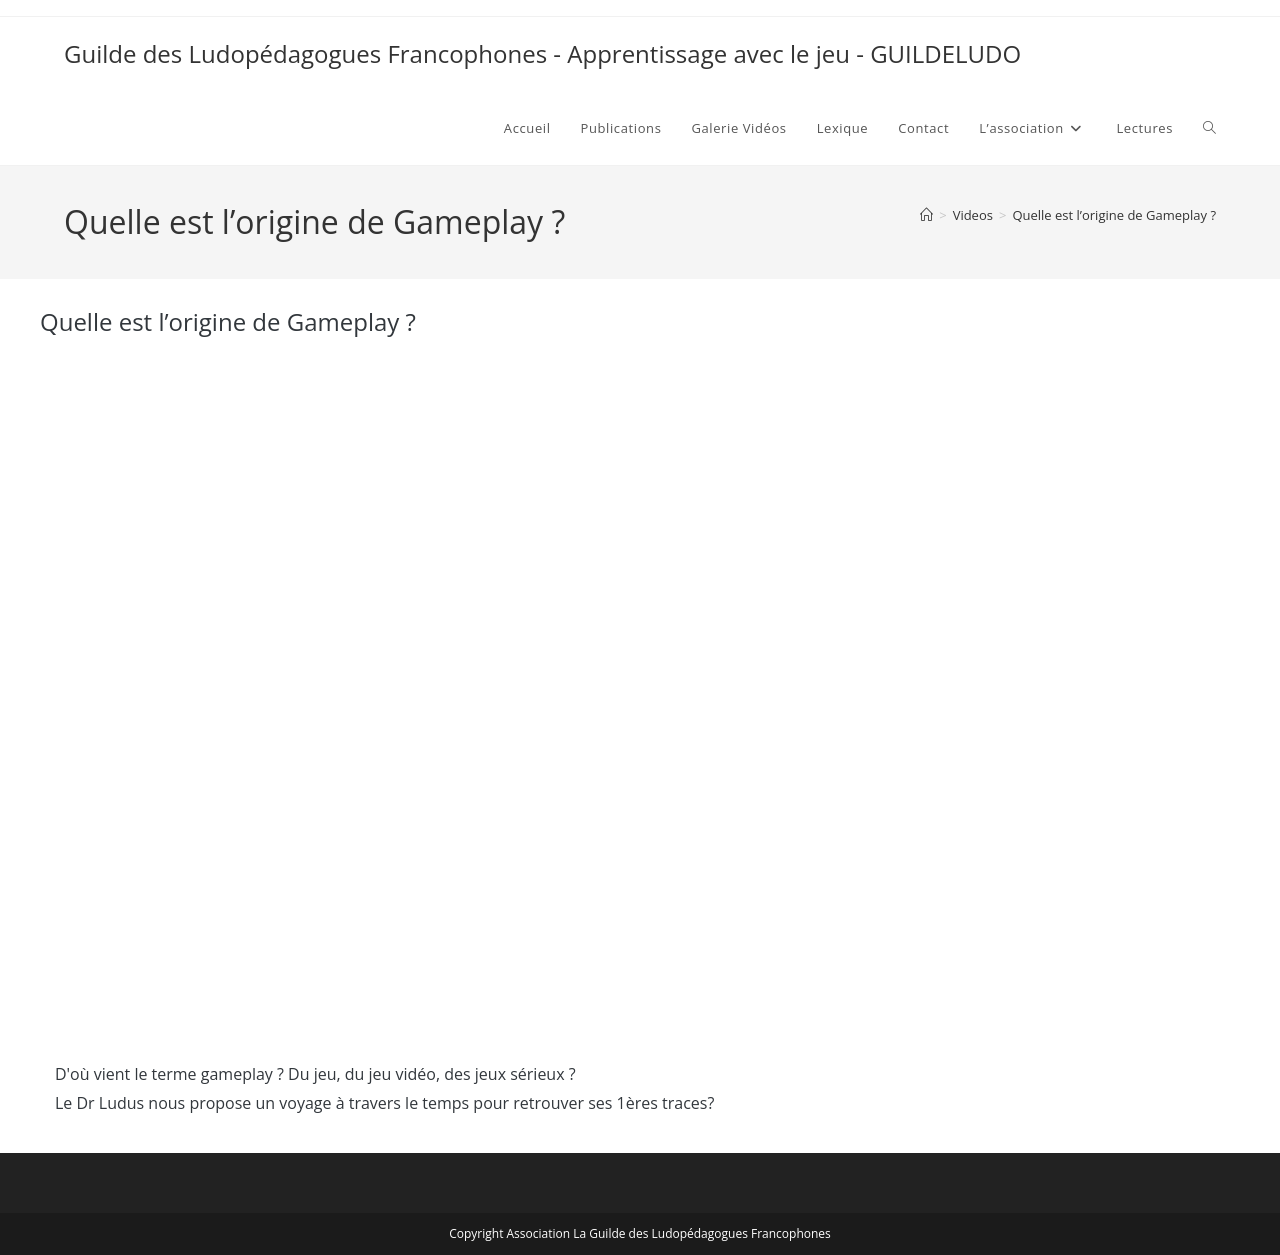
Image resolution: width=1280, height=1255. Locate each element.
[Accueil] (926, 215)
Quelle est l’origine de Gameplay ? (1114, 215)
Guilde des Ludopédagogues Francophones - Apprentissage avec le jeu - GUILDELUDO (542, 53)
